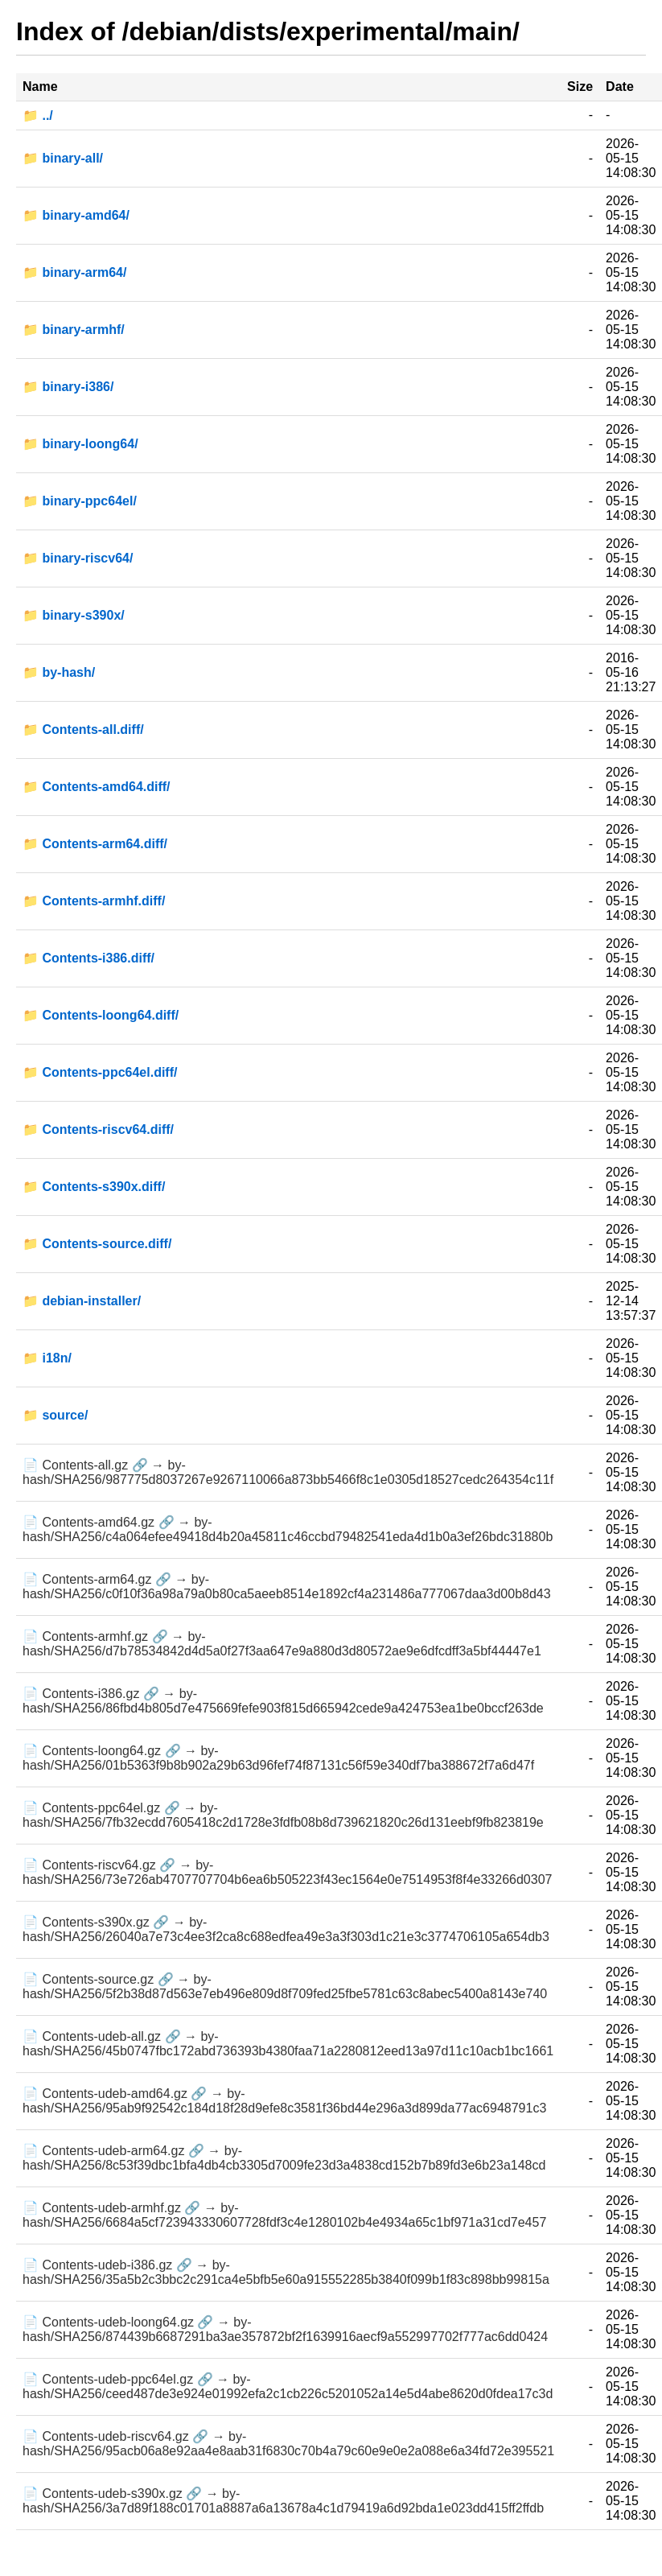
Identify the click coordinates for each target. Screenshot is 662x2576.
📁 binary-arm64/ (74, 272)
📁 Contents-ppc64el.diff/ (100, 1072)
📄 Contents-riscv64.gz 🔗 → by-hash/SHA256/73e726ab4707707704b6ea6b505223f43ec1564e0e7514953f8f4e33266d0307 (287, 1872)
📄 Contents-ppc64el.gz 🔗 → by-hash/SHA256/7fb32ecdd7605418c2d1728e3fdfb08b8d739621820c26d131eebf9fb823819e (283, 1815)
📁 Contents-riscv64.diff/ (98, 1129)
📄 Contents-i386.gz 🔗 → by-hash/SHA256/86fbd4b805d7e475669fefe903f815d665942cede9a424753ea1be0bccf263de (283, 1701)
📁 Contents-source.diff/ (97, 1244)
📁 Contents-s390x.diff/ (94, 1186)
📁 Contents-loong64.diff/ (101, 1015)
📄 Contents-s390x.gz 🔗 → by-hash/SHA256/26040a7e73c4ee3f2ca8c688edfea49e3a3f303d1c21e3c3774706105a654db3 (286, 1929)
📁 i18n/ (47, 1358)
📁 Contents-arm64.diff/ (95, 844)
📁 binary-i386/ (68, 387)
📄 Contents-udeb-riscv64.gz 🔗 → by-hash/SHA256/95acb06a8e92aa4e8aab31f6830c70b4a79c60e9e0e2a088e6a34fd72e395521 (288, 2444)
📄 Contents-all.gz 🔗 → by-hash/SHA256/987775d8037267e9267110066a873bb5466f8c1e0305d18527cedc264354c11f (288, 1472)
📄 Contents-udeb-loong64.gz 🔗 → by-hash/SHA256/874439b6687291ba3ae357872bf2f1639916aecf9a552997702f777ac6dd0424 (285, 2329)
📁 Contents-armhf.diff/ (94, 901)
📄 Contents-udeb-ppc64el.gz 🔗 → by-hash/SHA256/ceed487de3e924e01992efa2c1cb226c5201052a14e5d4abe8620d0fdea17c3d (288, 2386)
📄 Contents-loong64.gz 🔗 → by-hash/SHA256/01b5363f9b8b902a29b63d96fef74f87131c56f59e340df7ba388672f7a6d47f (278, 1758)
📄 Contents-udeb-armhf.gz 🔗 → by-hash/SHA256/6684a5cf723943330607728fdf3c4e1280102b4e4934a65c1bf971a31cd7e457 (284, 2215)
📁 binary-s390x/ (74, 615)
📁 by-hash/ (59, 672)
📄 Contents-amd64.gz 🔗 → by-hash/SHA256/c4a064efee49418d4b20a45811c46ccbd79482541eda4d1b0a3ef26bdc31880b (288, 1529)
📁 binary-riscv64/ (78, 558)
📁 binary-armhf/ (74, 329)
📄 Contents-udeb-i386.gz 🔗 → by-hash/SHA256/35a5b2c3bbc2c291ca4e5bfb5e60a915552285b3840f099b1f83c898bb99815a (286, 2272)
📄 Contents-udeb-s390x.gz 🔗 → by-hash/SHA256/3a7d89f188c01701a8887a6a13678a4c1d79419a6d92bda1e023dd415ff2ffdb (283, 2501)
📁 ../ (38, 115)
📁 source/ (55, 1415)
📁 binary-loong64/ (80, 444)
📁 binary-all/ (63, 158)
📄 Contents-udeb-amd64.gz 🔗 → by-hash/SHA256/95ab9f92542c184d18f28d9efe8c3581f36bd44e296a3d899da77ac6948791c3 (284, 2101)
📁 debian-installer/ (82, 1301)
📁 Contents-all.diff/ (83, 729)
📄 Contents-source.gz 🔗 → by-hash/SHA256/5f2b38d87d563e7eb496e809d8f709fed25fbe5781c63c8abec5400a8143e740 (285, 1986)
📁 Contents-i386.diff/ (88, 958)
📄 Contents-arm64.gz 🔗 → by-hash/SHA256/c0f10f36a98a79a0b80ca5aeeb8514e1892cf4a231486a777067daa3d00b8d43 (287, 1586)
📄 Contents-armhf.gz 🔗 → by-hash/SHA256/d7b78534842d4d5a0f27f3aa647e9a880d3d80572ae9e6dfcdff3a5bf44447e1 (282, 1644)
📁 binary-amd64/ (76, 215)
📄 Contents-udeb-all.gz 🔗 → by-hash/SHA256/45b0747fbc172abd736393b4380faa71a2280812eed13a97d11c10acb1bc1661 (288, 2044)
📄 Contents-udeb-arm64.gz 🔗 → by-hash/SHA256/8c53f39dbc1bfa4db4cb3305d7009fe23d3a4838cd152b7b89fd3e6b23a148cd (284, 2158)
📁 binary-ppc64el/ (80, 501)
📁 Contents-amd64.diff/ (97, 786)
